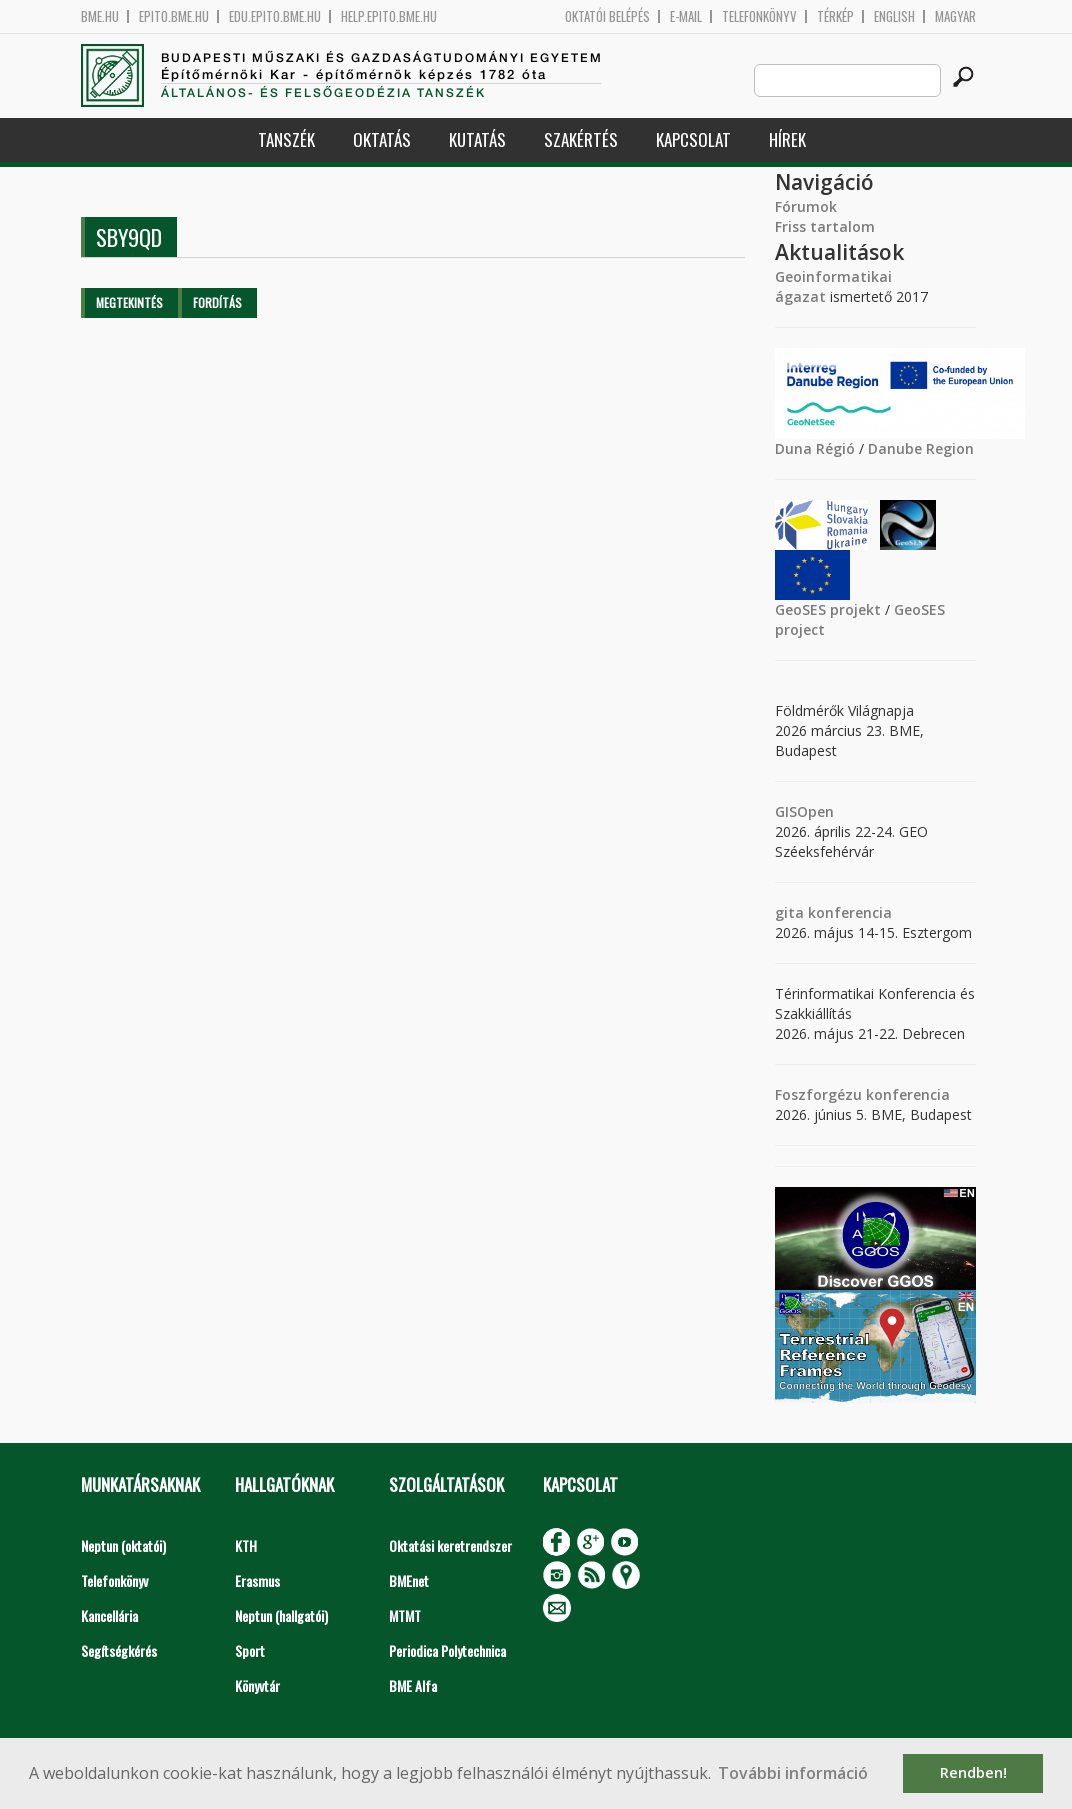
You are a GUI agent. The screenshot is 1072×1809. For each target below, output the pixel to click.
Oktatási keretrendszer (450, 1545)
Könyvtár (257, 1685)
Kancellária (109, 1615)
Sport (250, 1650)
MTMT (405, 1615)
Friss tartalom (825, 226)
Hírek (787, 139)
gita (789, 912)
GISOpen (804, 811)
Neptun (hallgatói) (281, 1615)
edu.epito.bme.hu (275, 16)
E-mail (686, 16)
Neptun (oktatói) (123, 1545)
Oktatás (382, 139)
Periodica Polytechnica (447, 1650)
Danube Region (921, 448)
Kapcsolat (693, 139)
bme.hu (100, 16)
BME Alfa (413, 1685)
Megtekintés (129, 302)
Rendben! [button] (973, 1772)
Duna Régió (815, 448)
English (894, 16)
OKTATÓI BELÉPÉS (607, 16)
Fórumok (806, 206)
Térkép (835, 16)
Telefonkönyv (759, 16)
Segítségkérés (119, 1650)
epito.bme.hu (174, 16)
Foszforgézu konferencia (862, 1094)
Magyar (955, 16)
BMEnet (409, 1580)
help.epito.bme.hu (389, 16)
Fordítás (217, 302)
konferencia (848, 912)
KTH (246, 1545)
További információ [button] (793, 1773)
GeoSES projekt (828, 609)
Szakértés (581, 139)
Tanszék (286, 139)
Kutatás (477, 139)
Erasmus (257, 1580)
